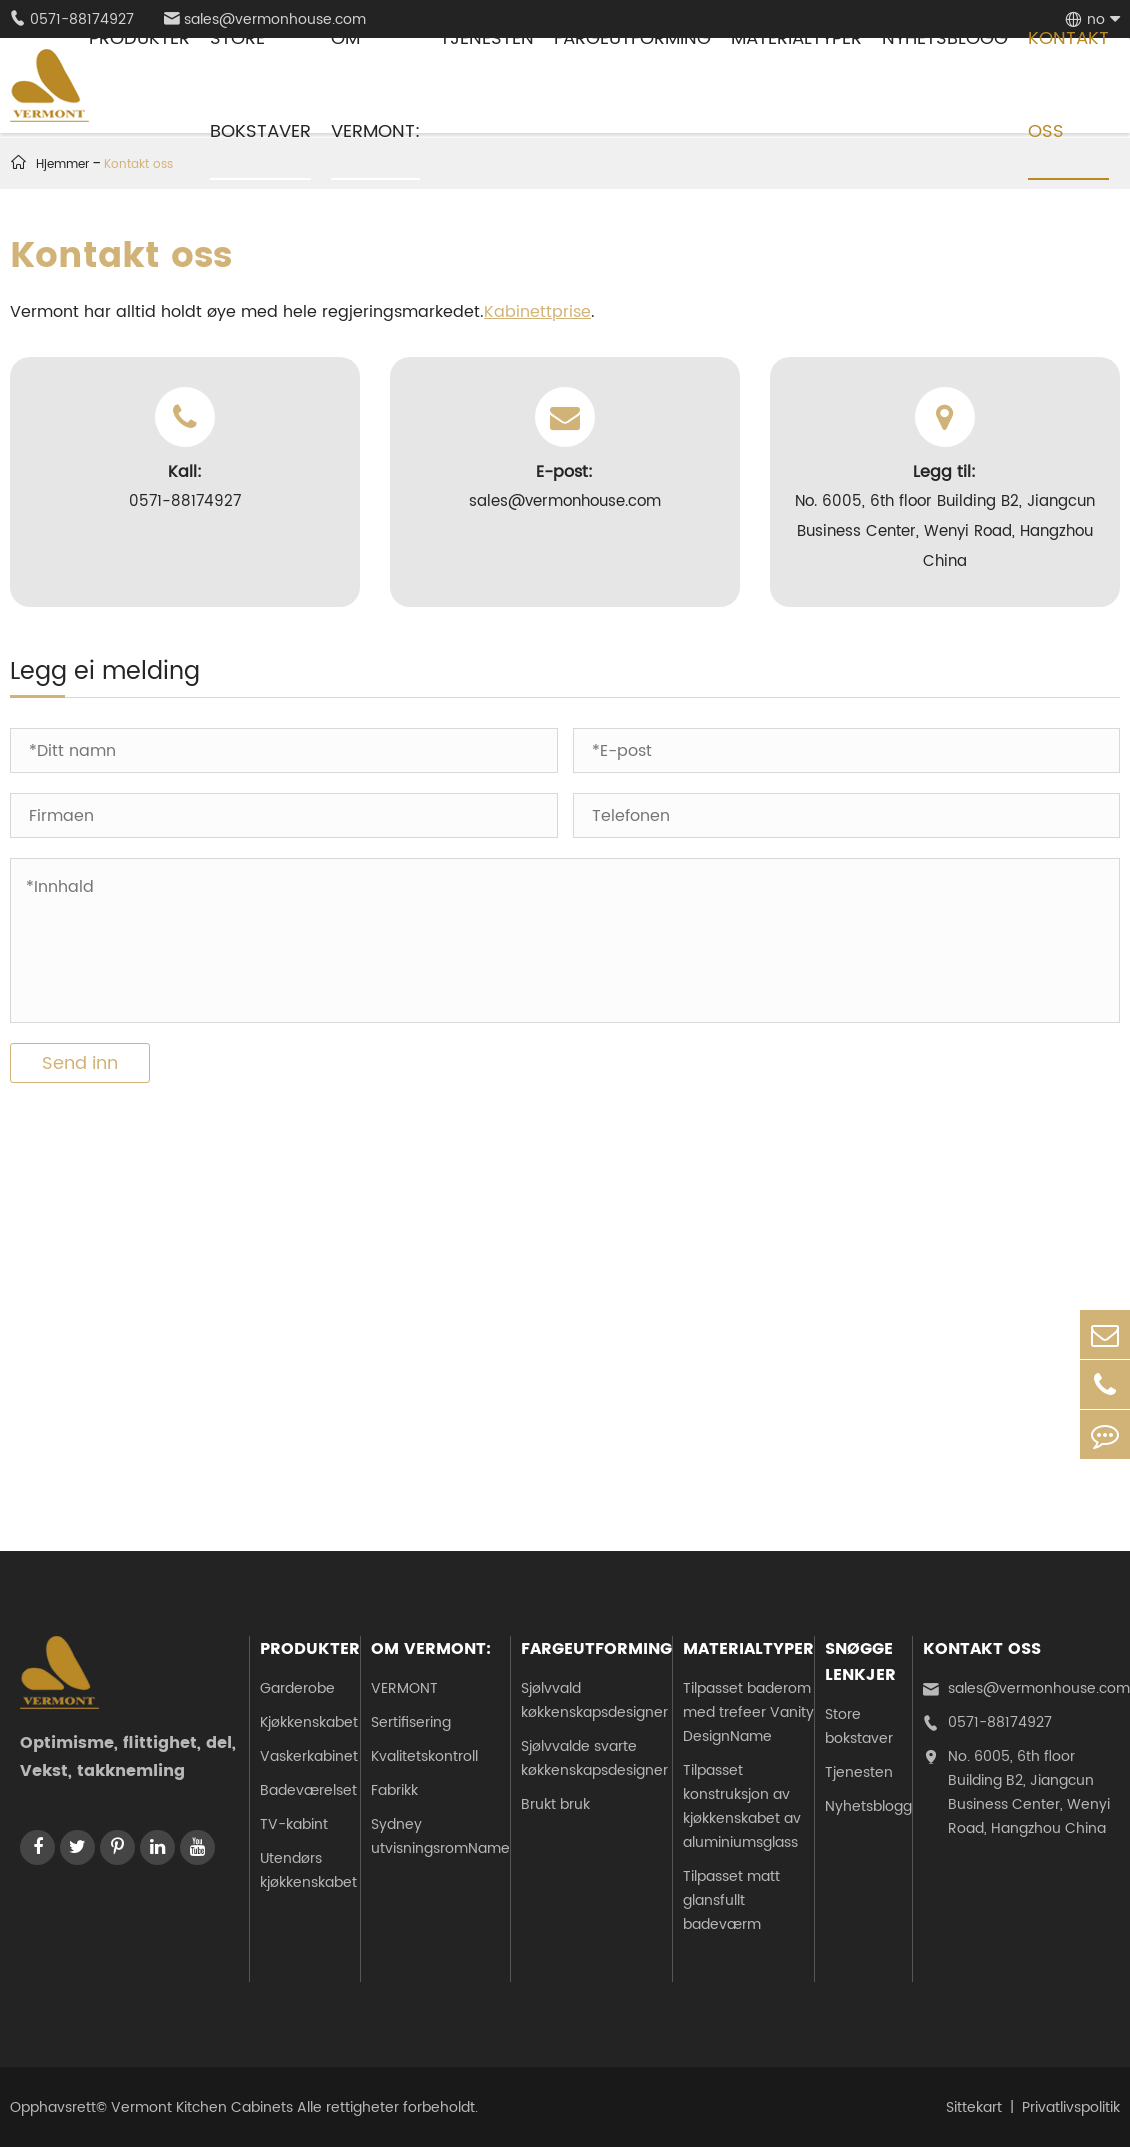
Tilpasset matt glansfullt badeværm (731, 1900)
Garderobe (297, 1688)
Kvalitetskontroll (424, 1756)
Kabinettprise (537, 312)
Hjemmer (62, 164)
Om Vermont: (431, 1649)
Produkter (310, 1649)
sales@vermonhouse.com (1026, 1689)
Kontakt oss (982, 1649)
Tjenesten (859, 1772)
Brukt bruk (555, 1804)
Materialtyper (748, 1649)
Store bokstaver (859, 1726)
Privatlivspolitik (1071, 2107)
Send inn (80, 1063)
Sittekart (974, 2107)
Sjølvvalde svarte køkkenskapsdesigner (594, 1758)
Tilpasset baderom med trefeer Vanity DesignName (748, 1712)
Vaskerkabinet (309, 1756)
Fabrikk (394, 1790)
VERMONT (404, 1688)
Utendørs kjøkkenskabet (308, 1870)
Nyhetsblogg (868, 1806)
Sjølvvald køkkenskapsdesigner (594, 1700)
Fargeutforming (596, 1649)
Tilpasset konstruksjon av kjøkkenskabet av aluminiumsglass (742, 1806)
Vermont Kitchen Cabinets (202, 2107)
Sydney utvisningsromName (440, 1836)
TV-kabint (294, 1824)
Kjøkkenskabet (309, 1722)
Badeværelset (308, 1790)
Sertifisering (411, 1722)
